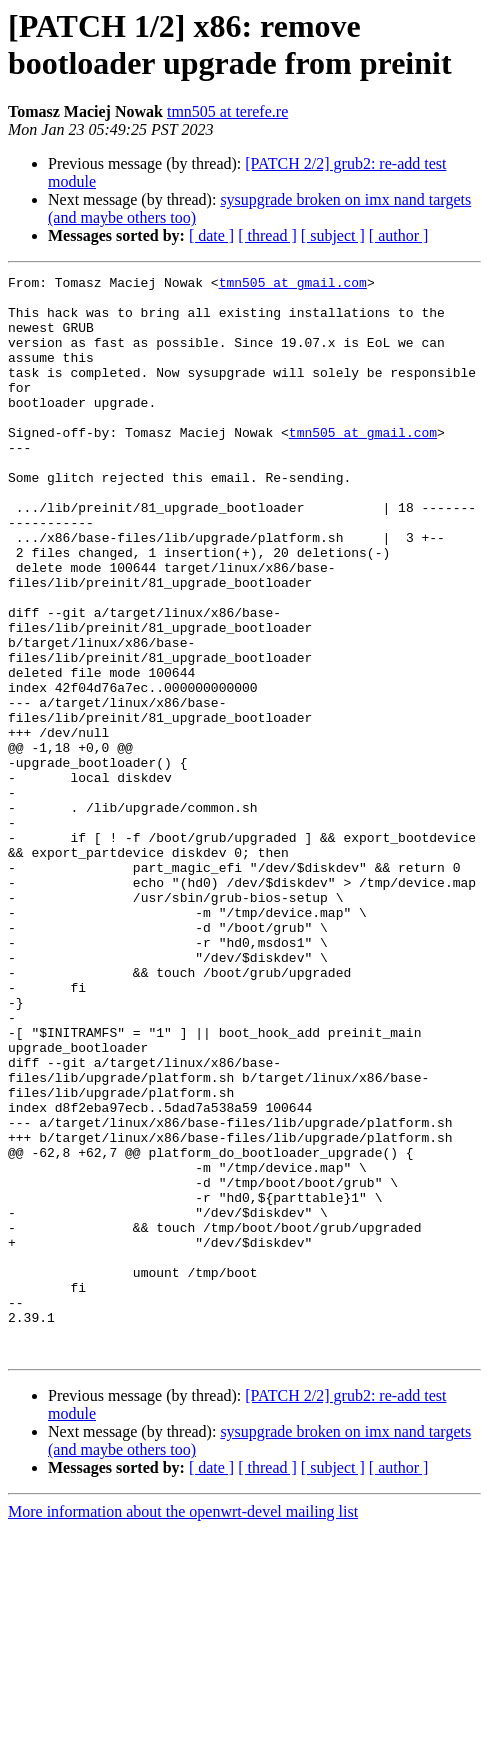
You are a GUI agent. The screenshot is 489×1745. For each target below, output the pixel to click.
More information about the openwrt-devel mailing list (183, 1727)
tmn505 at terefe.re (227, 111)
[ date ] (211, 235)
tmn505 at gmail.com (293, 285)
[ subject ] (333, 235)
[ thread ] (267, 235)
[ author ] (399, 235)
